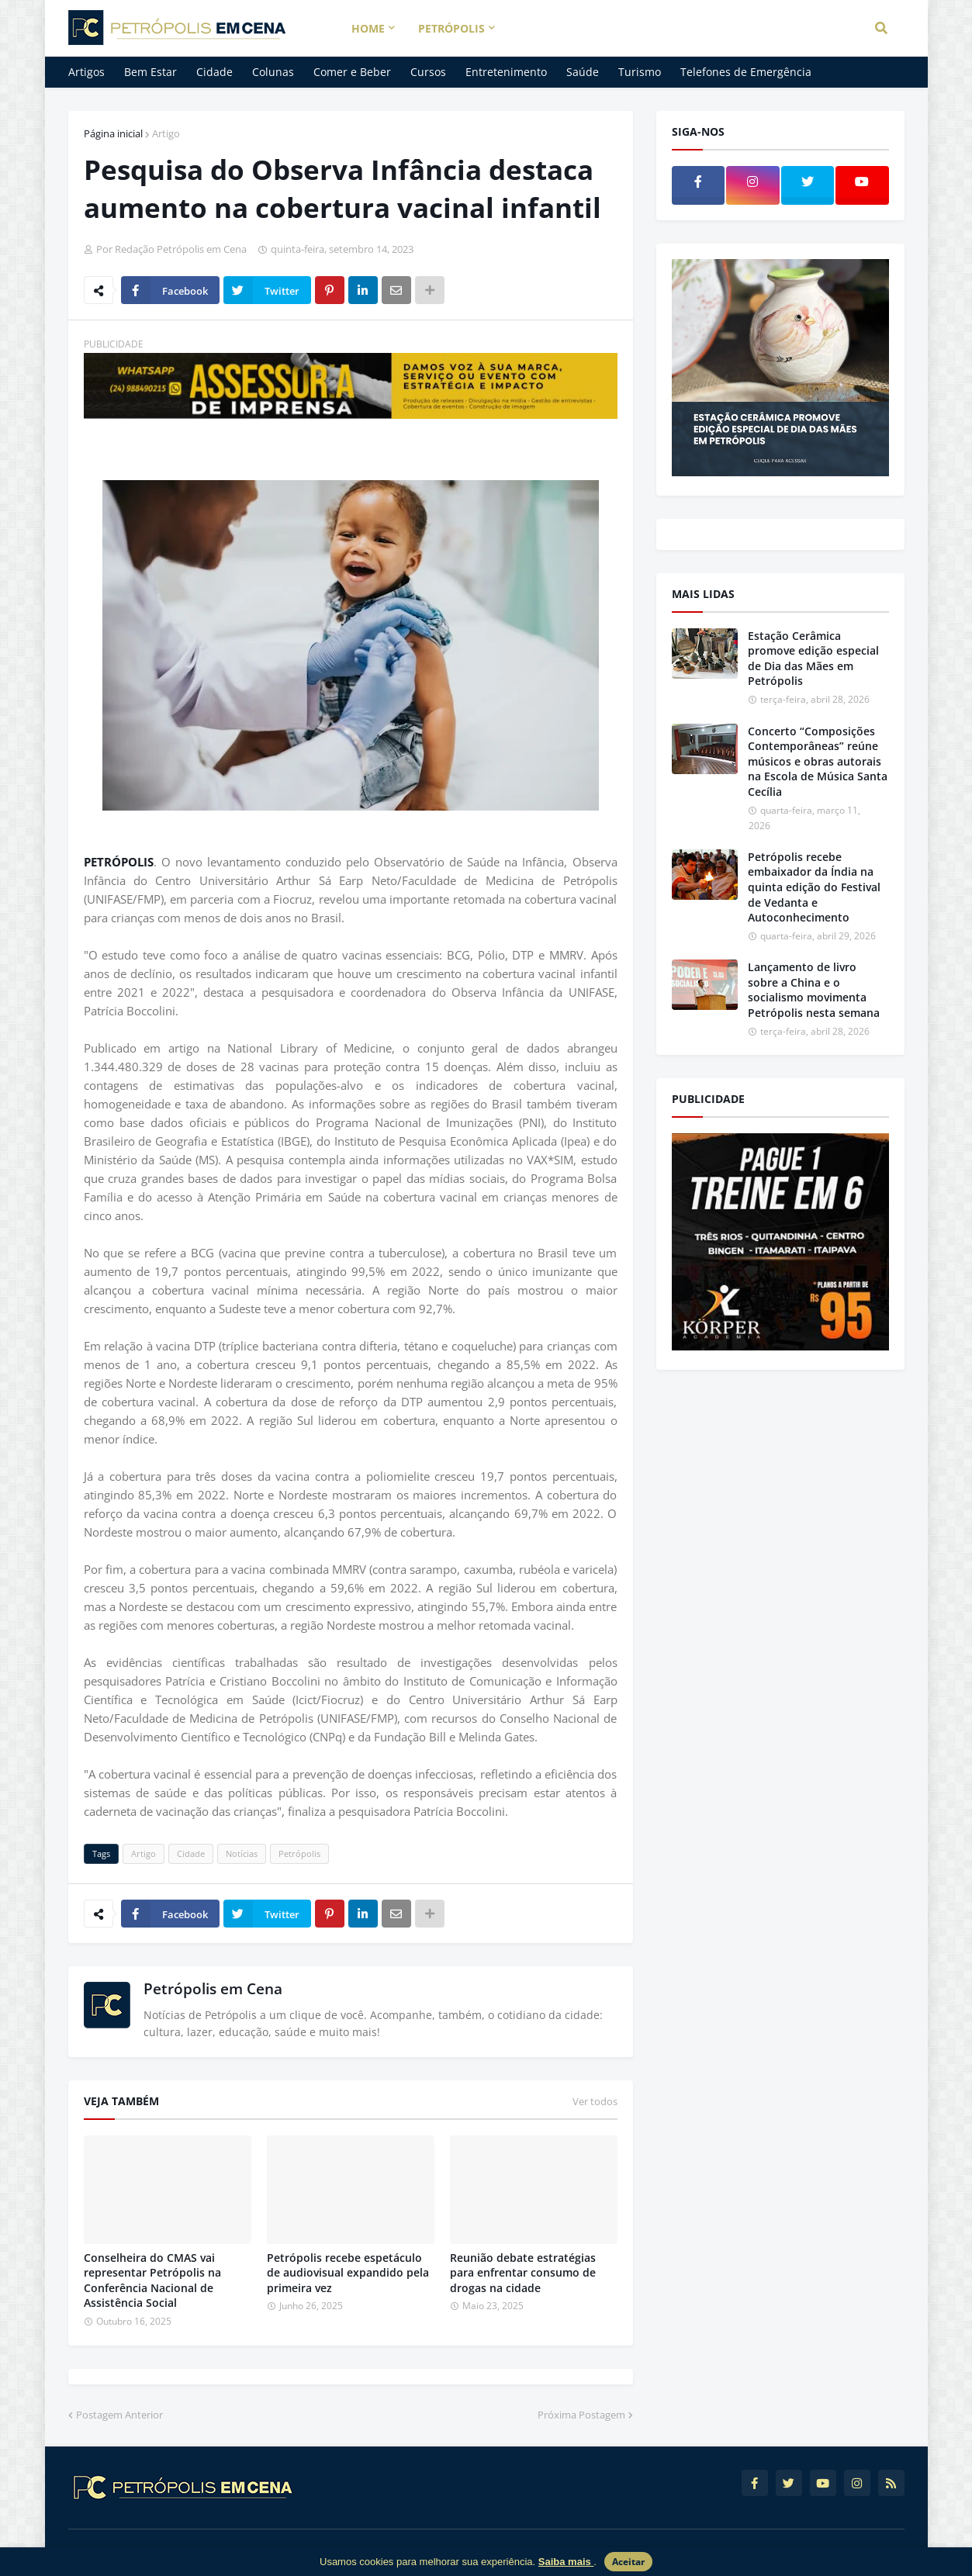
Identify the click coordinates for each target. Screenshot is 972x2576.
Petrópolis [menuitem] (451, 28)
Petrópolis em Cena (213, 1989)
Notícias (242, 1853)
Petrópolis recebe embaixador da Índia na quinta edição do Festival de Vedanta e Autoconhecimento (814, 887)
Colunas (273, 71)
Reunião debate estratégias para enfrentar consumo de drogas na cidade (523, 2272)
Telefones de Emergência (745, 71)
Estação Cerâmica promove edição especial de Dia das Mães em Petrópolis (813, 658)
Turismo (639, 71)
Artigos (86, 71)
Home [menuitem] (368, 28)
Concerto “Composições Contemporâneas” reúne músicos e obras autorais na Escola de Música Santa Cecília (817, 761)
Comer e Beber (352, 71)
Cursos (428, 71)
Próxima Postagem (581, 2415)
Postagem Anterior (119, 2415)
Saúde (582, 71)
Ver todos (594, 2101)
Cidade (214, 71)
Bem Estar (150, 71)
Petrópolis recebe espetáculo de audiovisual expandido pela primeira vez (348, 2272)
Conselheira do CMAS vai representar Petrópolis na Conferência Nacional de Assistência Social (152, 2280)
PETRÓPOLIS (119, 862)
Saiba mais (566, 2561)
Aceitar (628, 2561)
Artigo (166, 133)
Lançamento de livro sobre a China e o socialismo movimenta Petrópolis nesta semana (814, 990)
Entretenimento (506, 71)
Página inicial (113, 133)
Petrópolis (299, 1853)
